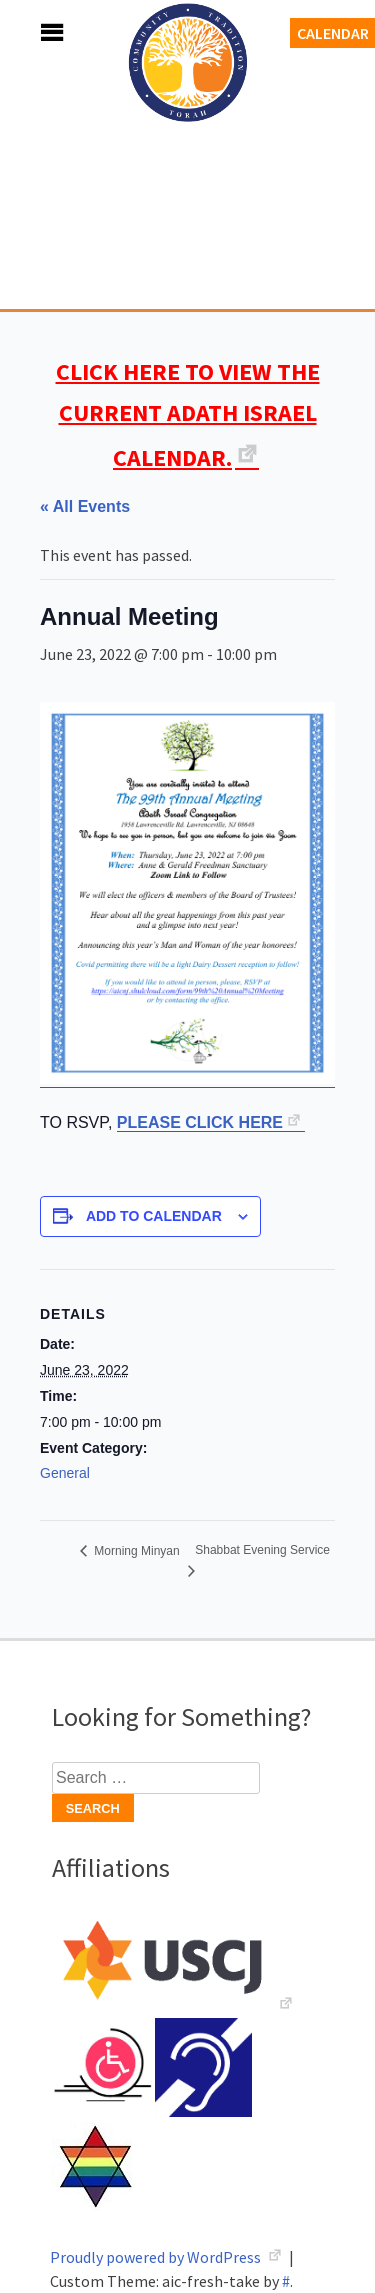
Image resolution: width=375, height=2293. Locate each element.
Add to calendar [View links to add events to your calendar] (154, 1216)
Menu (30, 32)
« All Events (85, 506)
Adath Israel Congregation (188, 172)
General (65, 1473)
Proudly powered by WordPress (157, 2257)
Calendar (333, 33)
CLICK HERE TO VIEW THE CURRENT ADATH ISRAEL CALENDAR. (188, 414)
